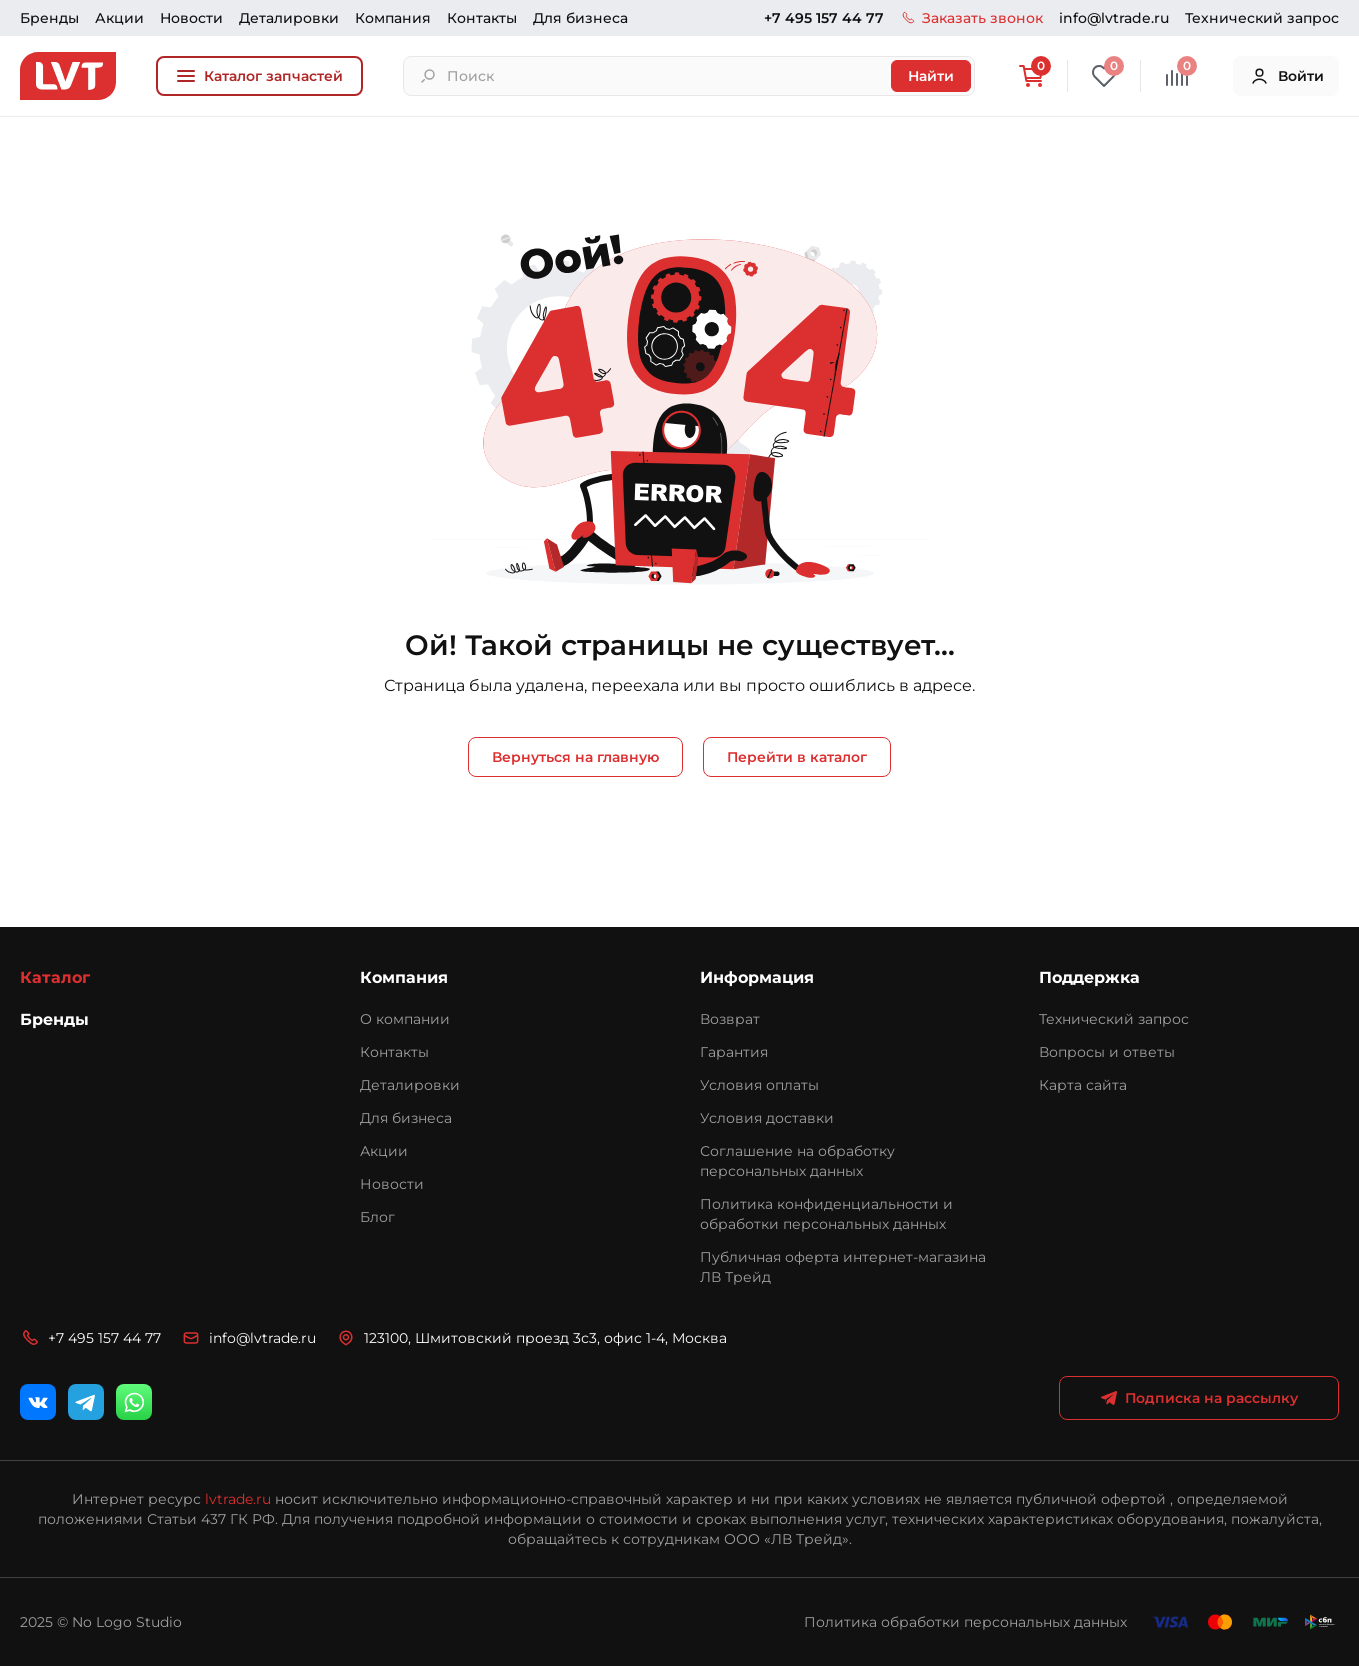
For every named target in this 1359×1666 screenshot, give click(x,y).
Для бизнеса (580, 18)
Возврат (730, 1019)
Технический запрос (1262, 18)
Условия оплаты (759, 1085)
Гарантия (734, 1052)
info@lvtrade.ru (1114, 18)
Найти (931, 76)
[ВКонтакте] (38, 1402)
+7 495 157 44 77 (824, 18)
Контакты (482, 18)
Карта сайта (1083, 1085)
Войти (1286, 76)
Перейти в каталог (797, 757)
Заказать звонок (971, 18)
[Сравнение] (1177, 76)
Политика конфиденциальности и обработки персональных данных (826, 1214)
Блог (377, 1217)
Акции (119, 18)
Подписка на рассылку (1199, 1398)
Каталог (55, 977)
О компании (405, 1019)
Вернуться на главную (575, 757)
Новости (191, 18)
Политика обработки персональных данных (965, 1622)
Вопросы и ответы (1107, 1052)
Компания (393, 18)
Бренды (49, 18)
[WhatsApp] (134, 1402)
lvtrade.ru (238, 1499)
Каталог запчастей (259, 76)
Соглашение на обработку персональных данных (797, 1161)
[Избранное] (1104, 76)
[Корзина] (1031, 76)
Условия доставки (767, 1118)
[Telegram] (86, 1402)
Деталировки (289, 18)
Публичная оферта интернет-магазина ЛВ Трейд (843, 1267)
